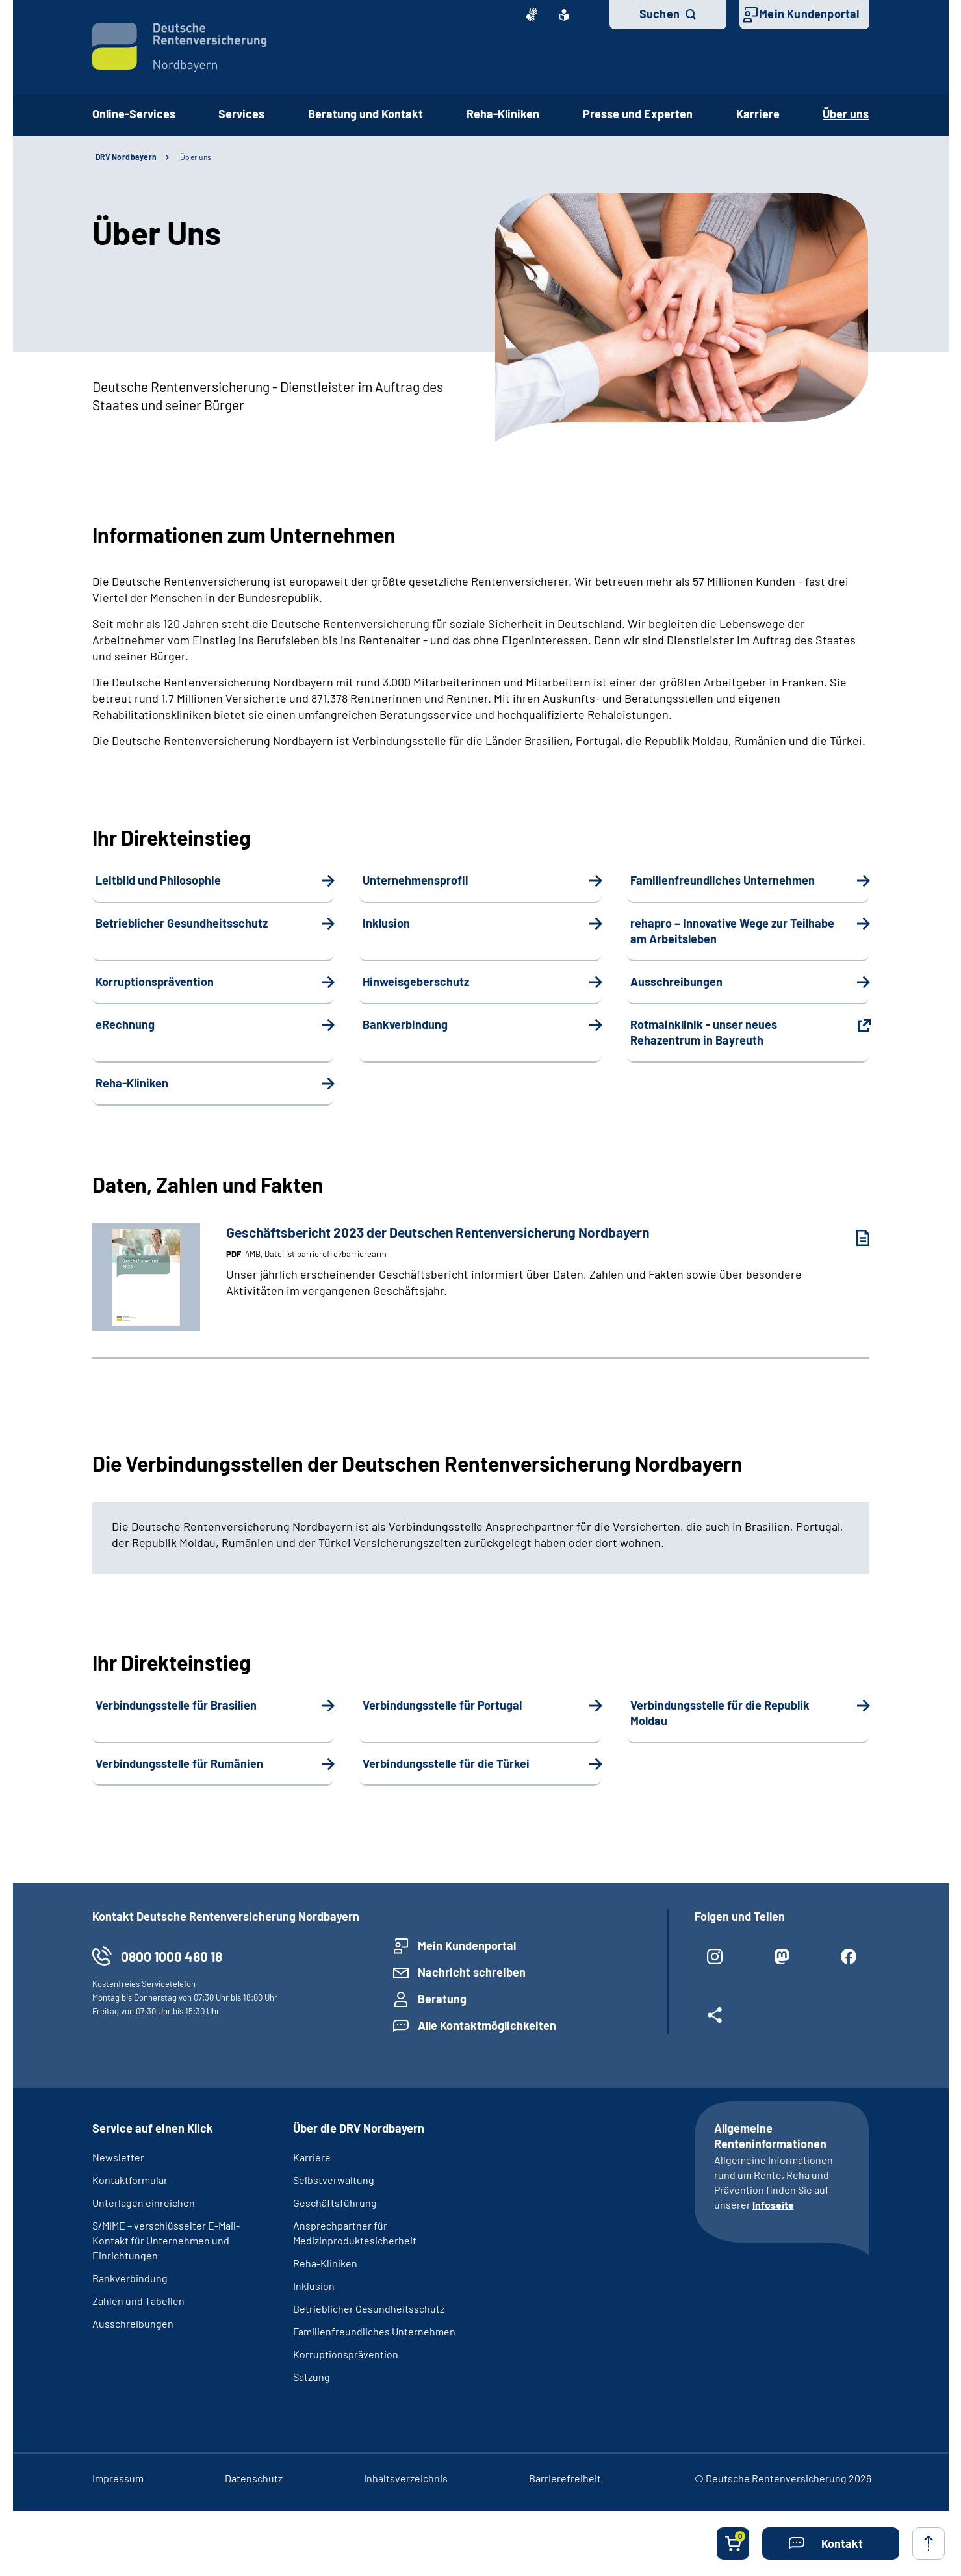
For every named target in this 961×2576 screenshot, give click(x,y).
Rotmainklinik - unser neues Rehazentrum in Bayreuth (703, 1032)
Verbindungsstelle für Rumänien (179, 1763)
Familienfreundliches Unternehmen (722, 880)
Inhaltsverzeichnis (406, 2478)
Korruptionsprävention (155, 981)
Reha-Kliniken (503, 114)
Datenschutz (254, 2478)
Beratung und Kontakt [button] (365, 114)
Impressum (118, 2478)
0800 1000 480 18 (171, 1956)
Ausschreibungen (676, 981)
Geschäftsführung (335, 2202)
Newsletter (118, 2157)
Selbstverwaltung (333, 2180)
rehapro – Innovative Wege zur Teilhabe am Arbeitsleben (732, 931)
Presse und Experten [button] (638, 114)
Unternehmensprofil (415, 880)
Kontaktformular (130, 2180)
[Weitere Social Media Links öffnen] (715, 2020)
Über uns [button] (846, 114)
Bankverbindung (405, 1024)
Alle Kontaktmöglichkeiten (487, 2025)
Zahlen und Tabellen (138, 2301)
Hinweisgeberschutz (416, 981)
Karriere (758, 114)
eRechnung (125, 1024)
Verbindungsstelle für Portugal (442, 1705)
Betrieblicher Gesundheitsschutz (182, 923)
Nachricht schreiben (472, 1972)
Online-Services (133, 114)
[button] (830, 2543)
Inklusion (386, 923)
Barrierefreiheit (565, 2478)
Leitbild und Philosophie (158, 880)
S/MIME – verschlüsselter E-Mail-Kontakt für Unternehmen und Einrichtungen (166, 2240)
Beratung (442, 1999)
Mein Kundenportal (809, 14)
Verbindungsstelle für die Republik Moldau (720, 1713)
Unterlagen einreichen (143, 2202)
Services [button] (241, 114)
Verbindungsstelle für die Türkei (446, 1763)
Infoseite (773, 2204)
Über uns (196, 156)
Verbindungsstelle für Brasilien (176, 1705)
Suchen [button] (659, 14)
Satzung (311, 2377)
